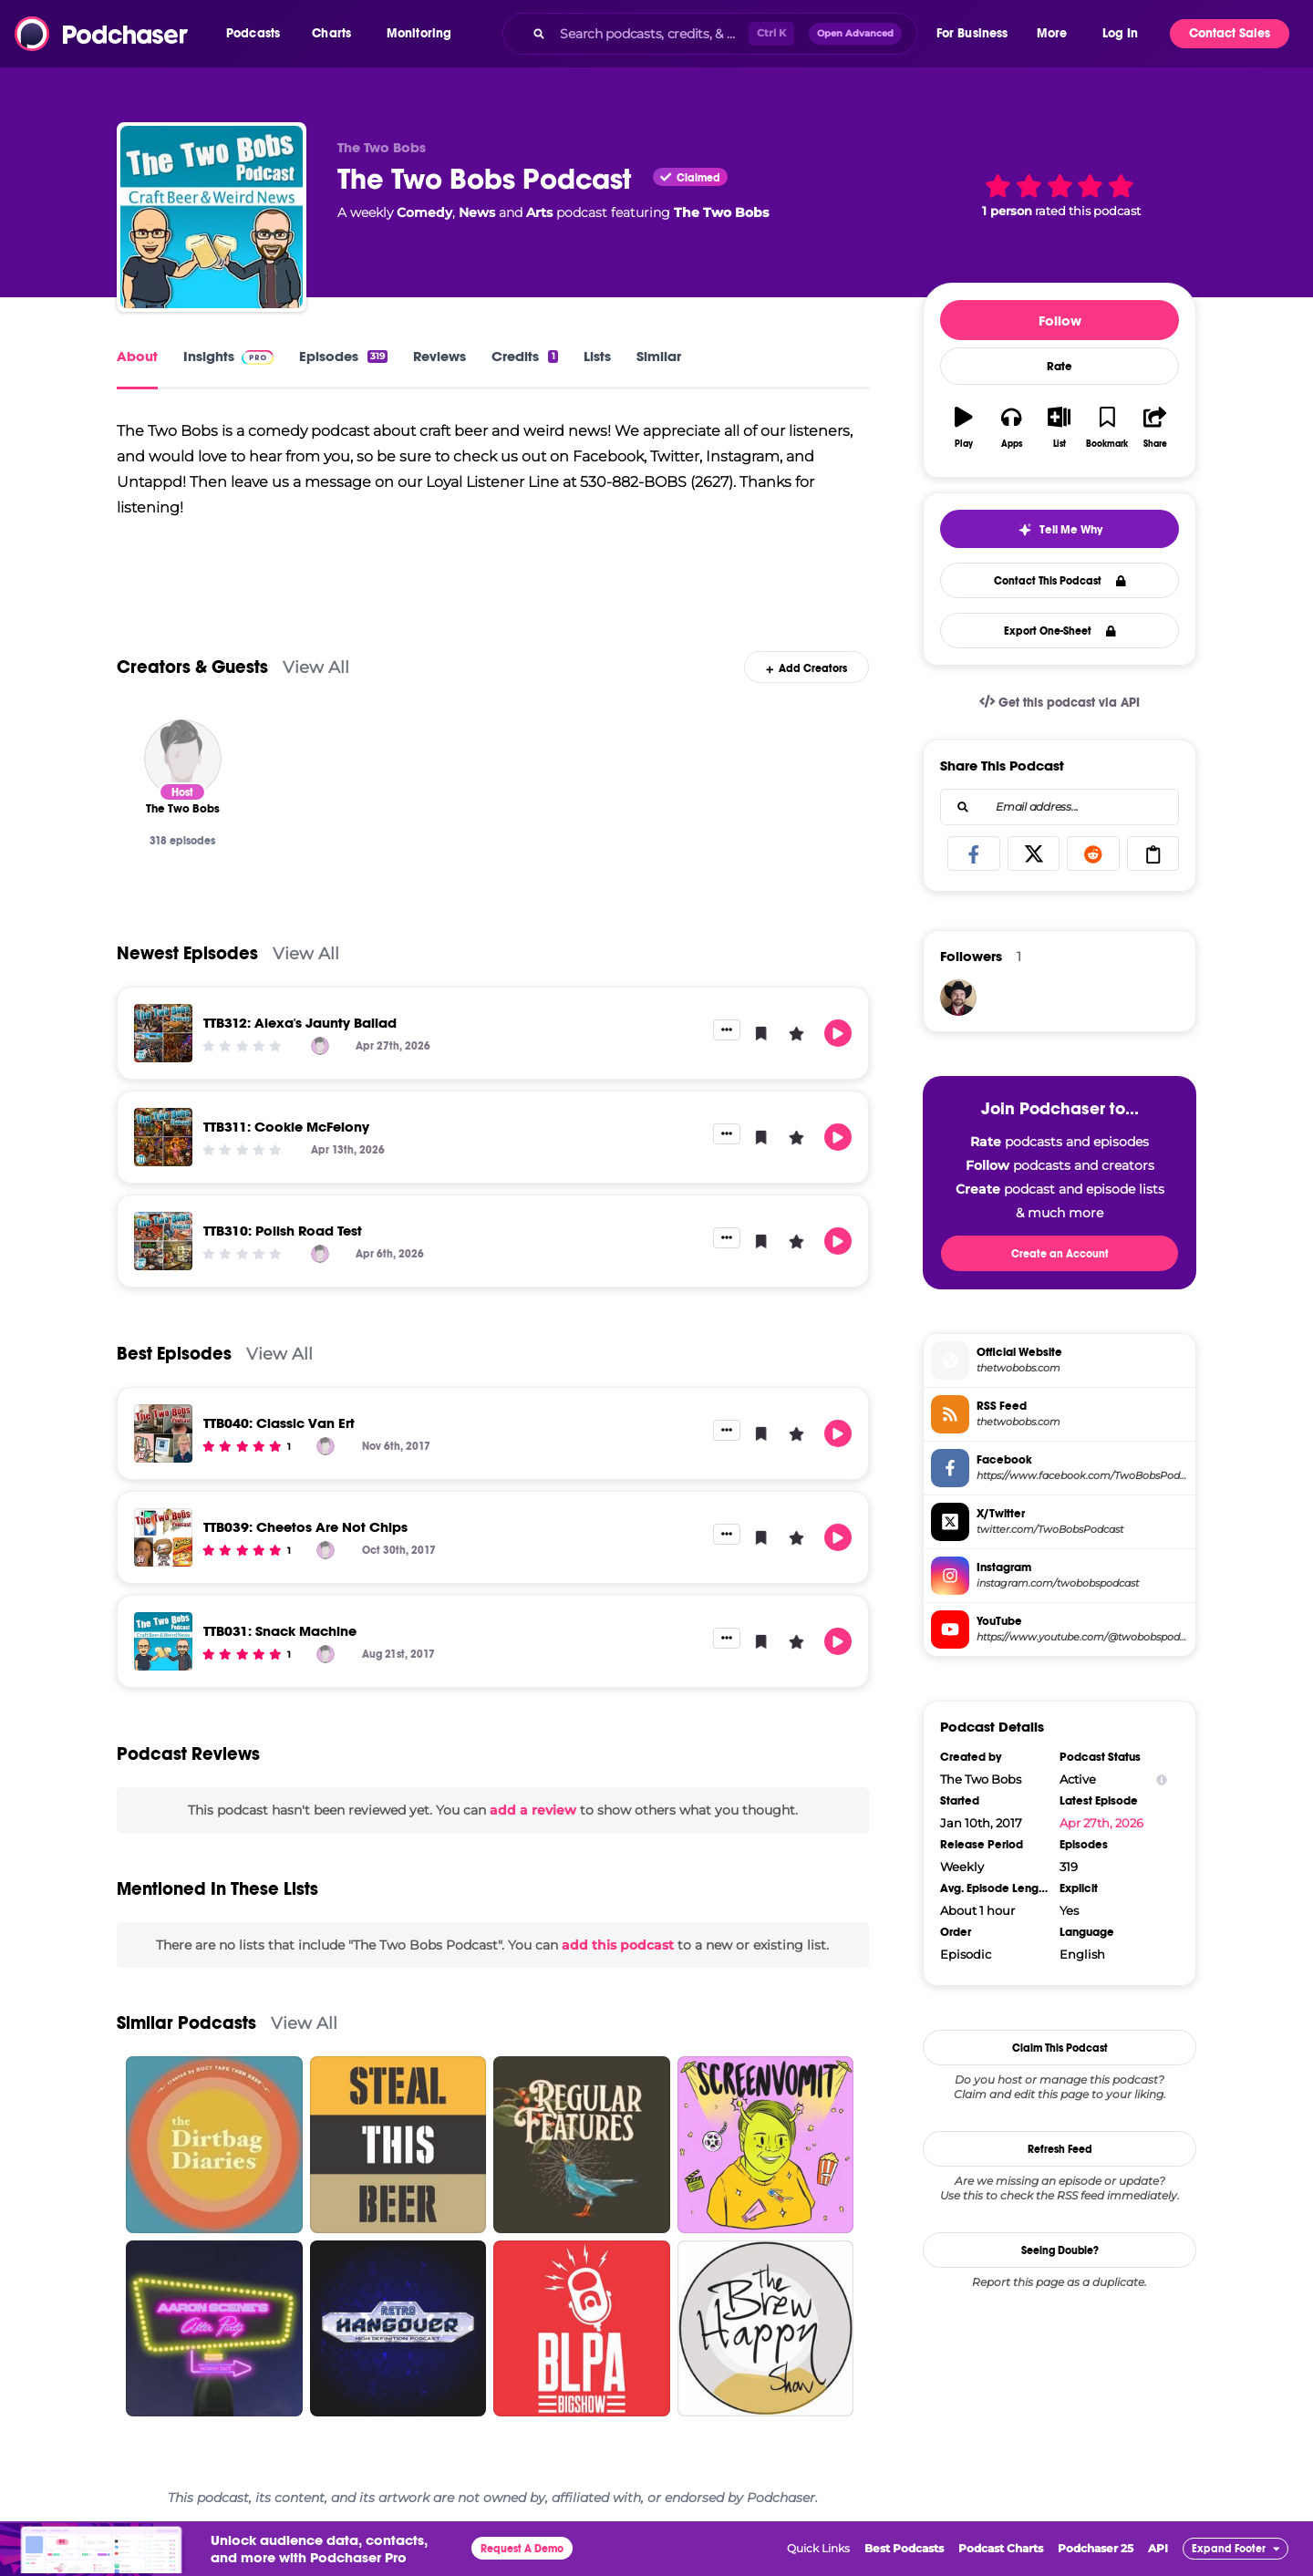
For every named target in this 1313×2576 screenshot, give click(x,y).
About (137, 356)
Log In (1120, 33)
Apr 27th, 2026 (1101, 1823)
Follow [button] (1060, 320)
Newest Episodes (187, 953)
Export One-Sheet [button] (1060, 631)
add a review (533, 1810)
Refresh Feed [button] (1060, 2149)
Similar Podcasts (186, 2023)
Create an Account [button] (1060, 1253)
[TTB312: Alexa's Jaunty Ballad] (163, 1033)
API (1158, 2548)
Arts (539, 212)
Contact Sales (1229, 33)
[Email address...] (1059, 807)
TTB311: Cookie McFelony (286, 1126)
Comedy (424, 212)
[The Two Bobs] (183, 758)
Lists (597, 356)
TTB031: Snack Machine (280, 1631)
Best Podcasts (904, 2548)
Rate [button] (1059, 366)
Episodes (343, 356)
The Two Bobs (721, 212)
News (477, 212)
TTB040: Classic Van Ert (279, 1423)
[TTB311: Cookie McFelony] (163, 1137)
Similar (658, 356)
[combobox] (709, 34)
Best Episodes (174, 1353)
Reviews (439, 356)
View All (316, 667)
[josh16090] (958, 997)
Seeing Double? (1060, 2250)
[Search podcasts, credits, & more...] (650, 33)
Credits (524, 356)
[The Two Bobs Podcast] (211, 217)
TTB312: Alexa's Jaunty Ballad (300, 1022)
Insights (228, 356)
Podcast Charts (1000, 2548)
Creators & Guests (192, 667)
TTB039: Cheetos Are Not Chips (305, 1527)
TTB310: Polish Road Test (282, 1230)
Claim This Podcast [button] (1060, 2048)
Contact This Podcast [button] (1060, 580)
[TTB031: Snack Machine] (163, 1641)
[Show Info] (1161, 1779)
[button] (257, 33)
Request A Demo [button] (522, 2548)
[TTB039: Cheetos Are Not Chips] (163, 1537)
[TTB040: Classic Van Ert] (163, 1433)
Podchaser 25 (1095, 2548)
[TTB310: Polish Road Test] (163, 1241)
